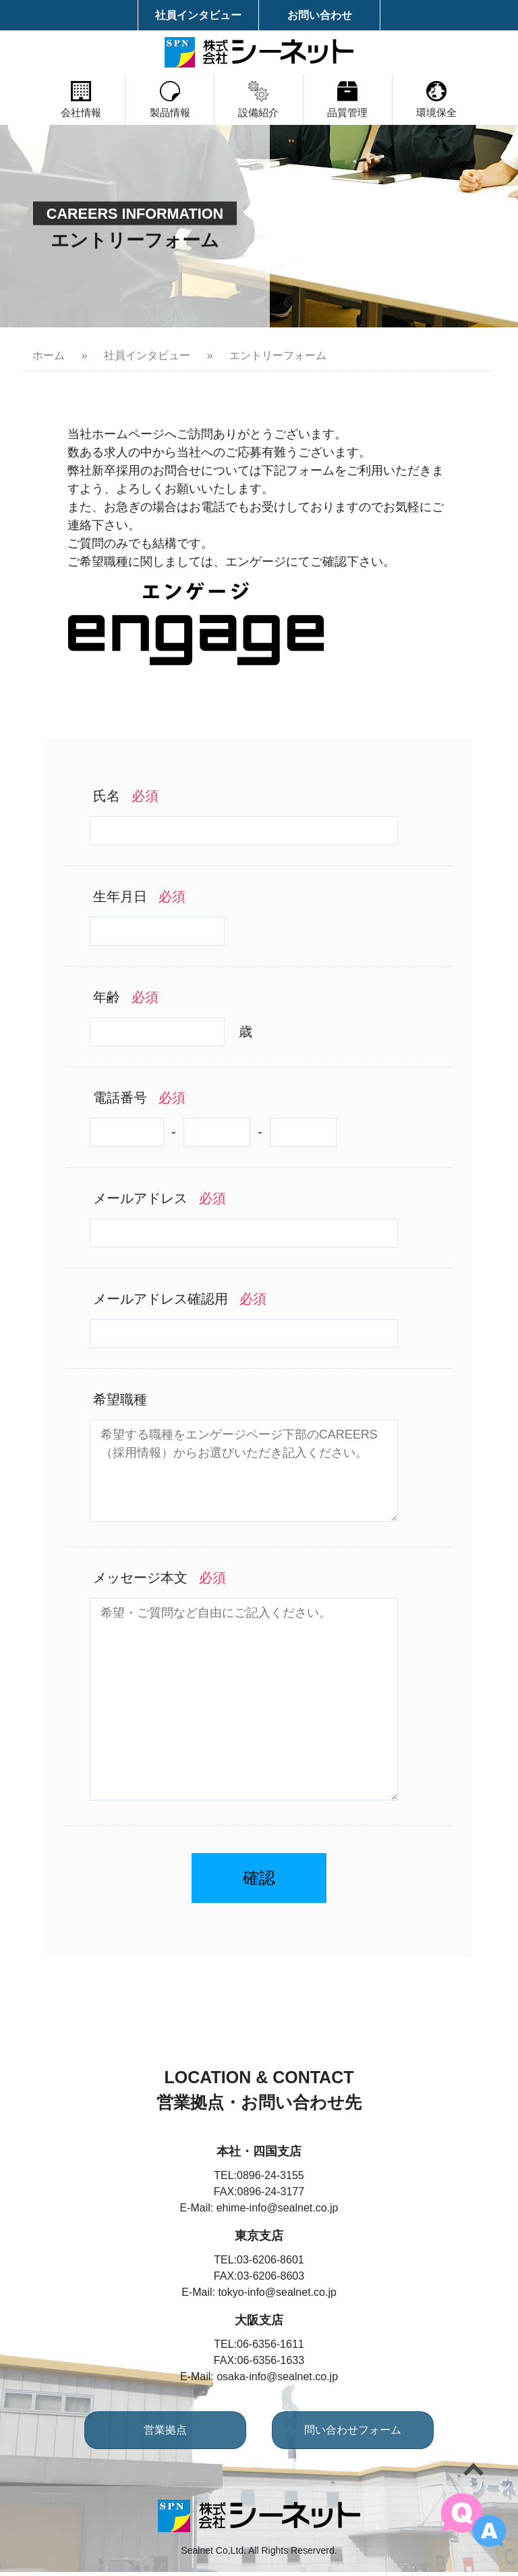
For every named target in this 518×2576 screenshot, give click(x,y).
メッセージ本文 (159, 1577)
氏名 (126, 795)
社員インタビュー (198, 15)
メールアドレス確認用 (179, 1298)
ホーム (48, 355)
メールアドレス (159, 1198)
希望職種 (120, 1399)
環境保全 (461, 100)
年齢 (126, 997)
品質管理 (360, 100)
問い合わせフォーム (356, 2434)
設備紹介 (259, 100)
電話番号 (139, 1097)
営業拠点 (161, 2434)
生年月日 (139, 896)
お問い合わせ (319, 15)
